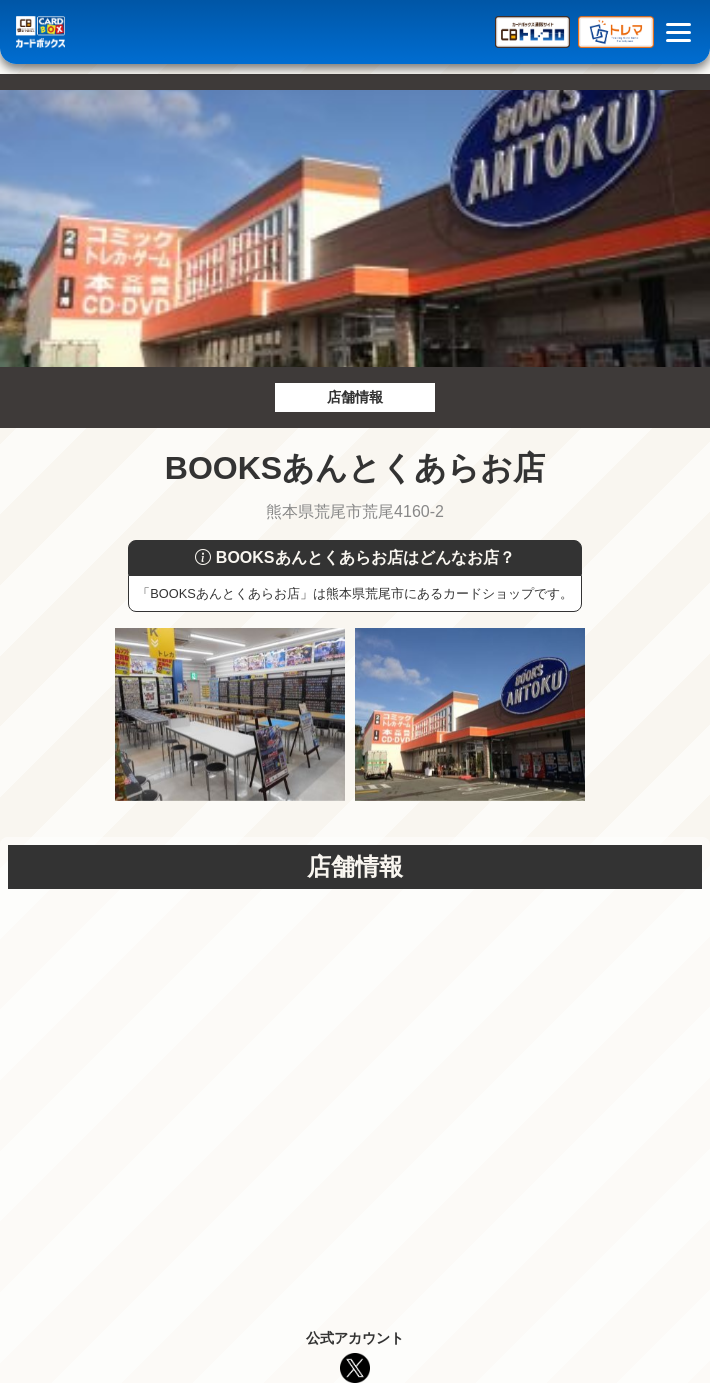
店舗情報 (355, 397)
